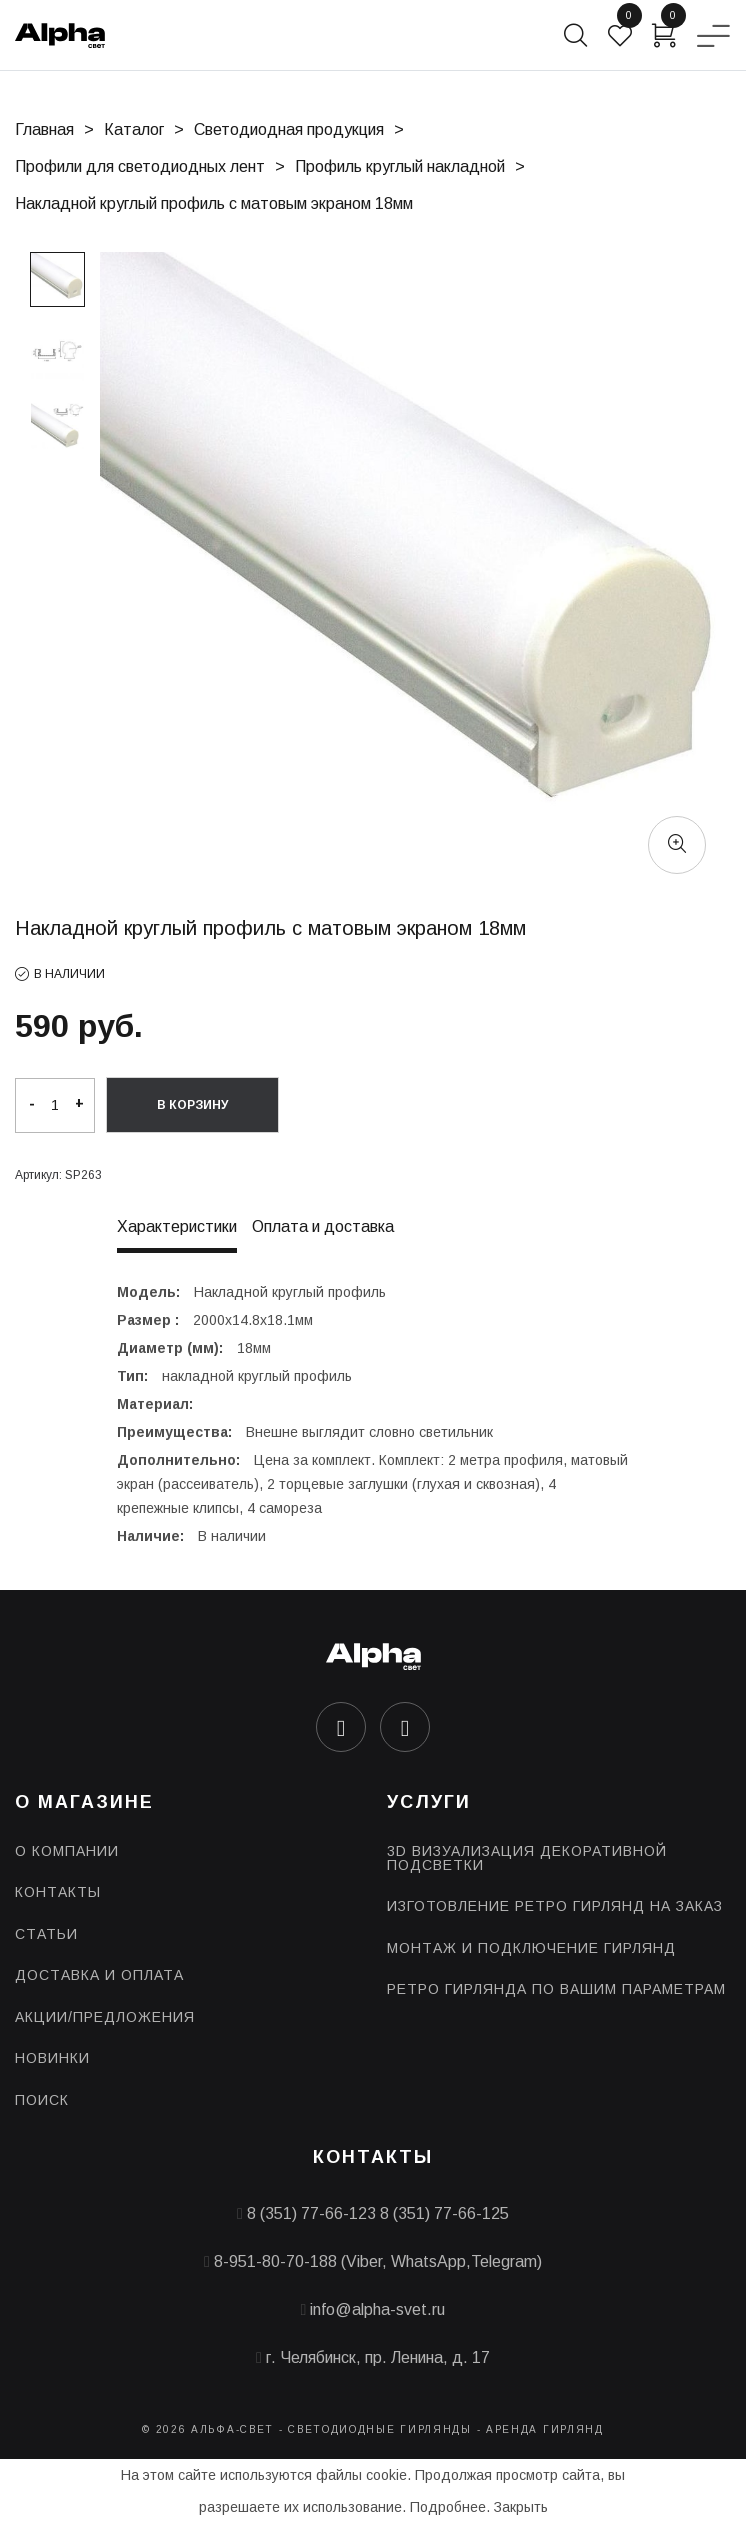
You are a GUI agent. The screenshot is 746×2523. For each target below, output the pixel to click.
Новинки (52, 2058)
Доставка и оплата (99, 1975)
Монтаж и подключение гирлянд (531, 1948)
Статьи (46, 1934)
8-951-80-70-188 (275, 2261)
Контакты (58, 1892)
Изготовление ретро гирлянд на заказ (555, 1906)
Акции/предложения (105, 2017)
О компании (67, 1851)
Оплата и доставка (323, 1227)
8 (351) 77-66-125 (444, 2213)
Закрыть (521, 2507)
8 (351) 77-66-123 (311, 2213)
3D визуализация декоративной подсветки (527, 1858)
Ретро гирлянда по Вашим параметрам (556, 1989)
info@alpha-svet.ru (377, 2309)
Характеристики (177, 1227)
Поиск (42, 2100)
